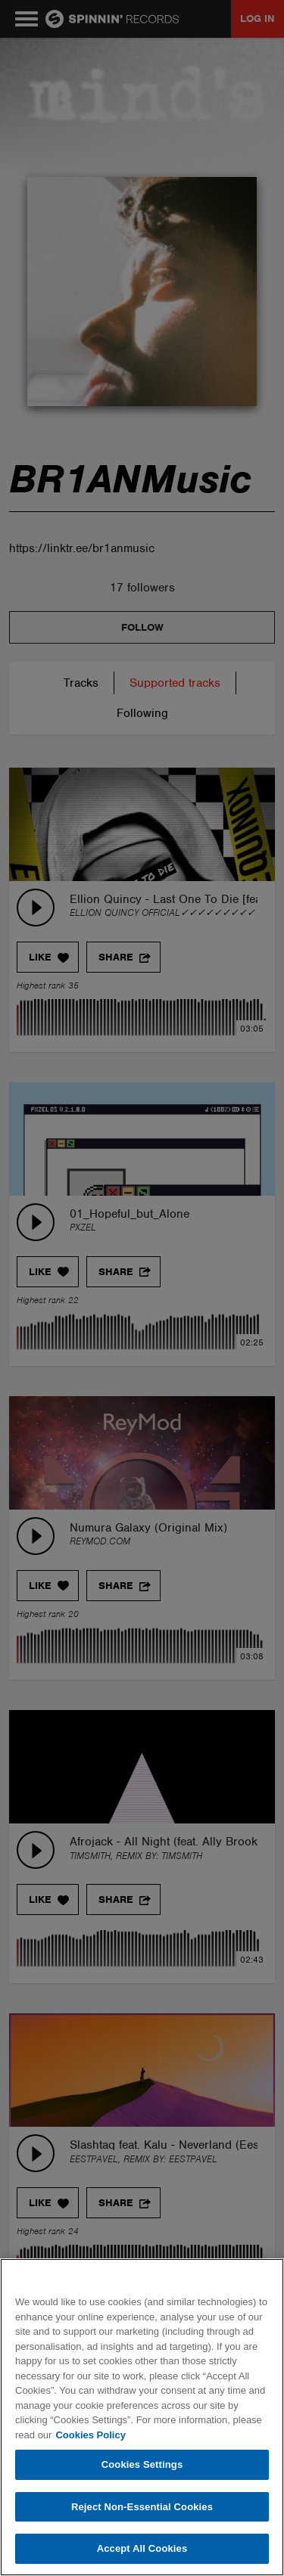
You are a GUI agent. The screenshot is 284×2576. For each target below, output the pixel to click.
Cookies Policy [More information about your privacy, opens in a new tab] (90, 2435)
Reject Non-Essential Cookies (142, 2506)
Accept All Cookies (142, 2548)
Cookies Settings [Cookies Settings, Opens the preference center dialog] (142, 2464)
